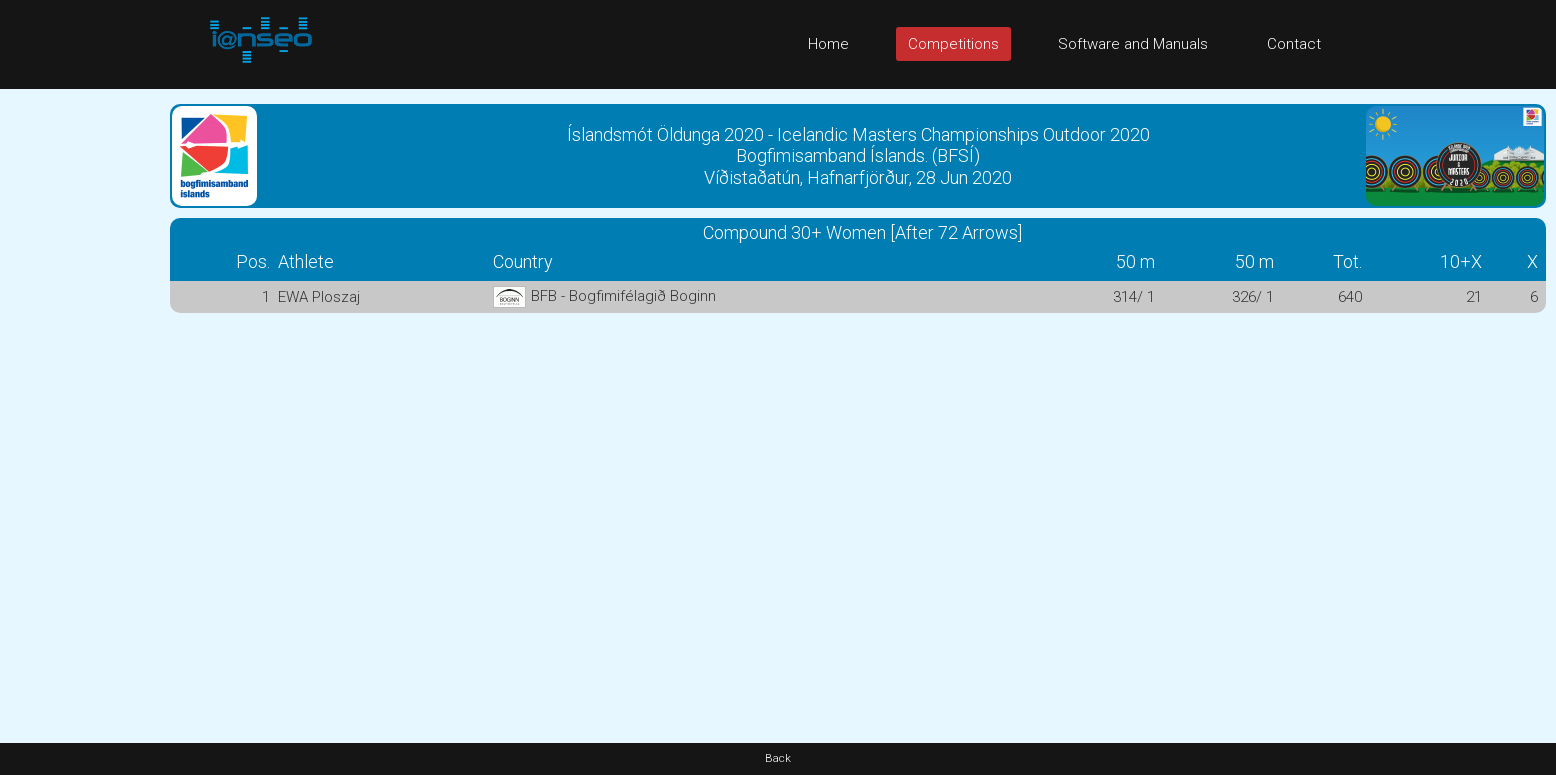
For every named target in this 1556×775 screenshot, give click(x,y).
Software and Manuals (1133, 44)
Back (778, 758)
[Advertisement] (80, 389)
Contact (1294, 44)
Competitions (953, 44)
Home (828, 44)
